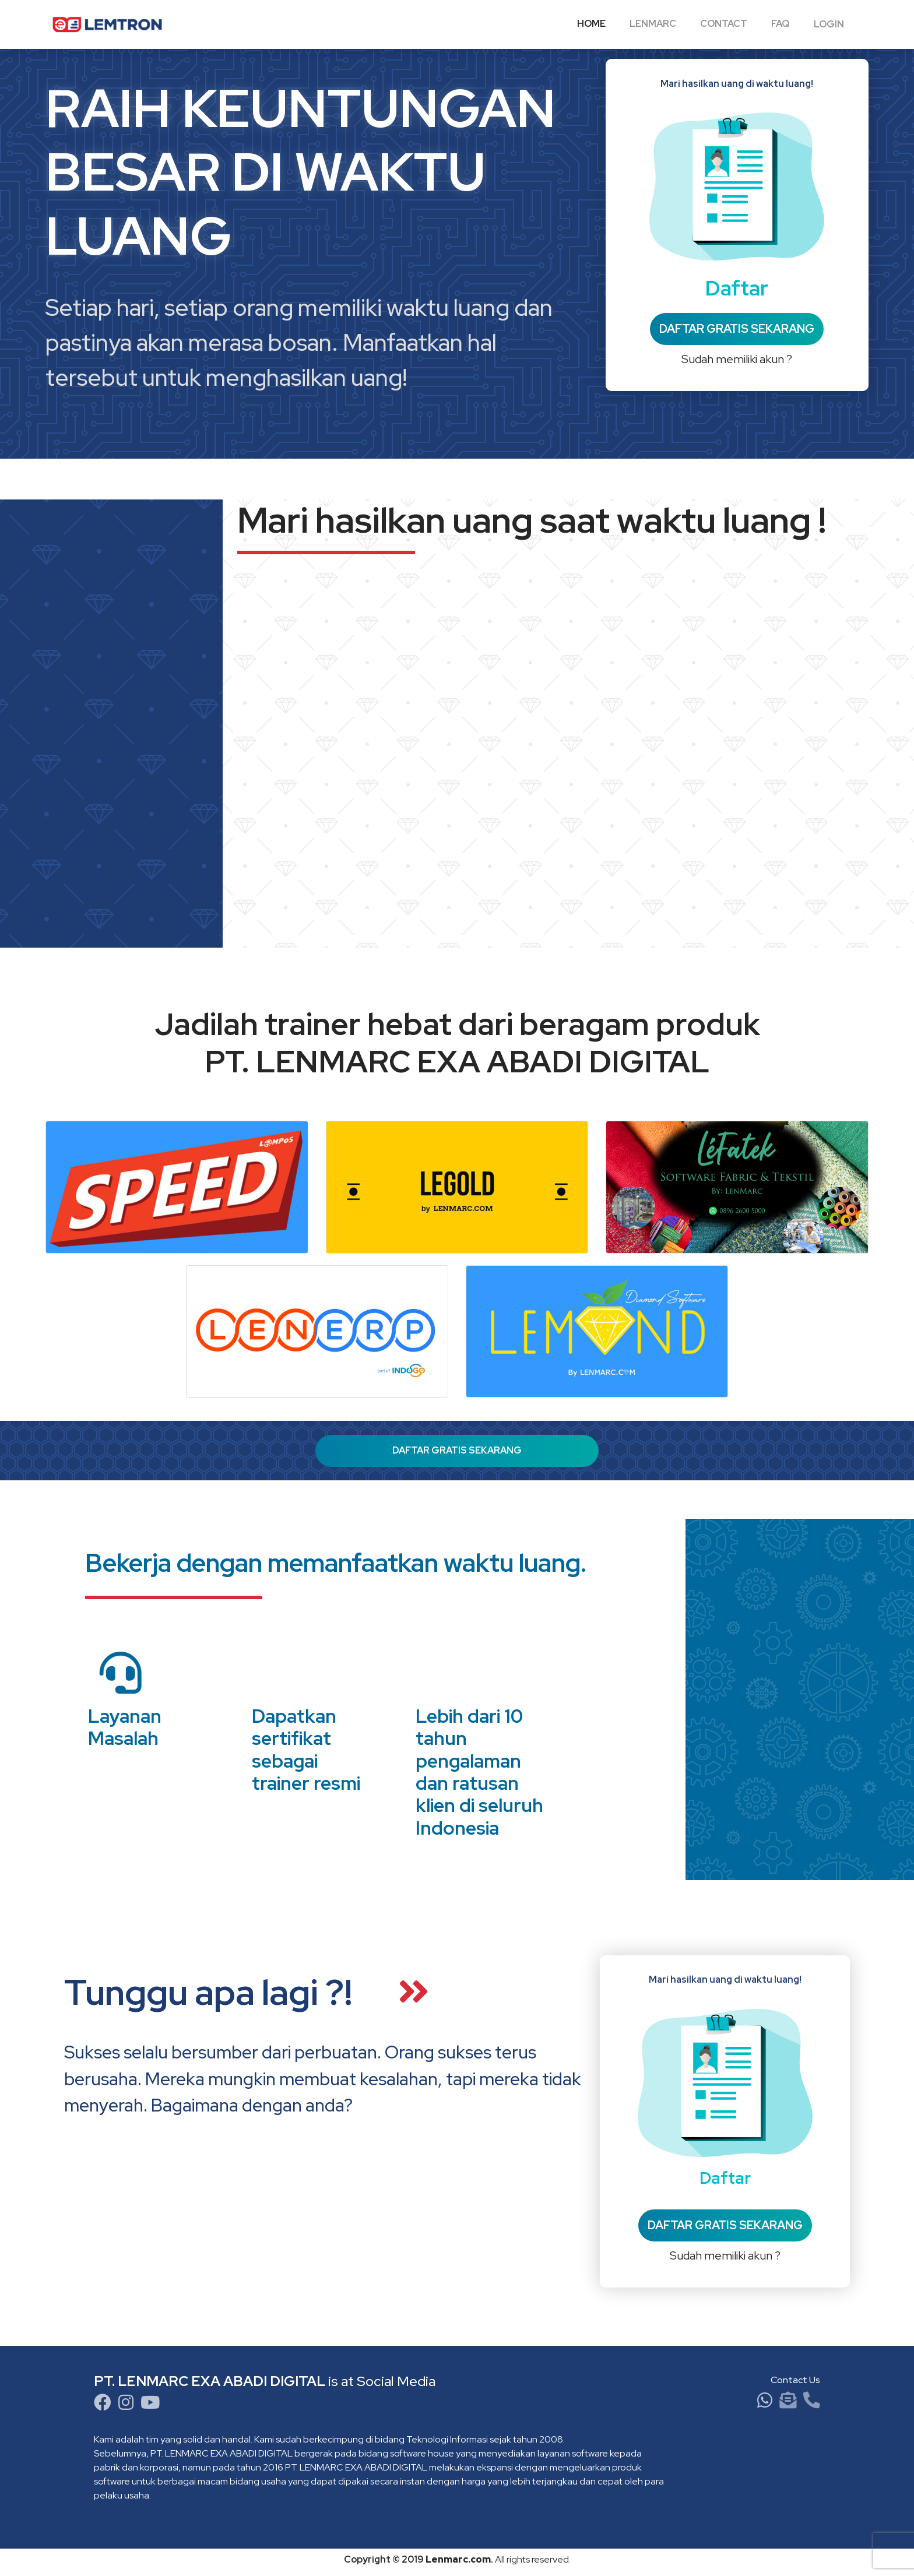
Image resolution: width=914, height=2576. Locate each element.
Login (829, 24)
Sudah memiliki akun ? (736, 359)
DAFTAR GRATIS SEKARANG (736, 328)
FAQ (780, 23)
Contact (723, 23)
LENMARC (653, 23)
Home (591, 23)
